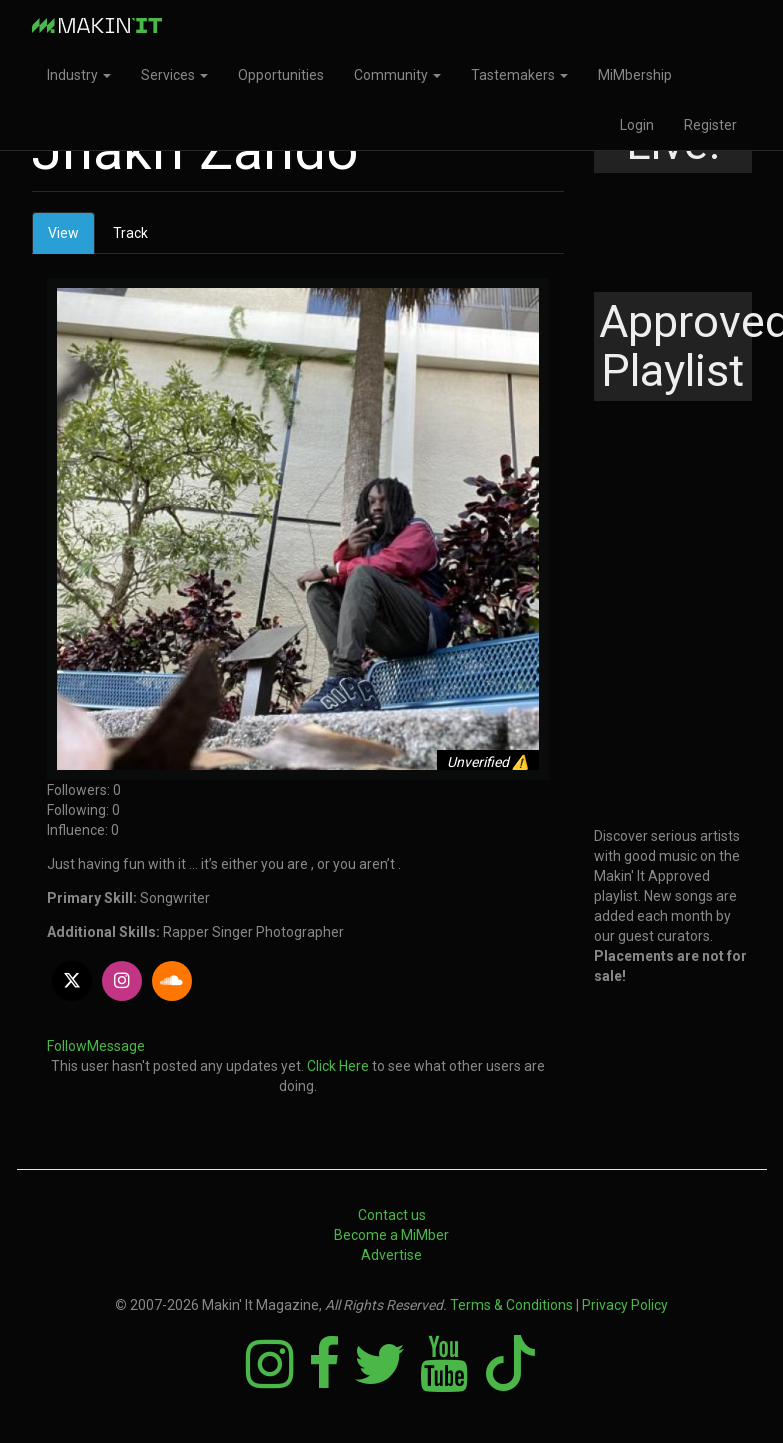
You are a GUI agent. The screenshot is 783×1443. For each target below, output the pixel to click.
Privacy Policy (625, 1305)
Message (116, 1046)
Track (130, 233)
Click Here (338, 1066)
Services (174, 75)
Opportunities (281, 75)
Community (397, 75)
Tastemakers (519, 75)
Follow (67, 1046)
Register (710, 125)
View (71, 238)
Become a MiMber (391, 1235)
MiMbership (635, 75)
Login (637, 125)
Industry (79, 75)
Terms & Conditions (511, 1305)
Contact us (392, 1215)
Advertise (391, 1255)
